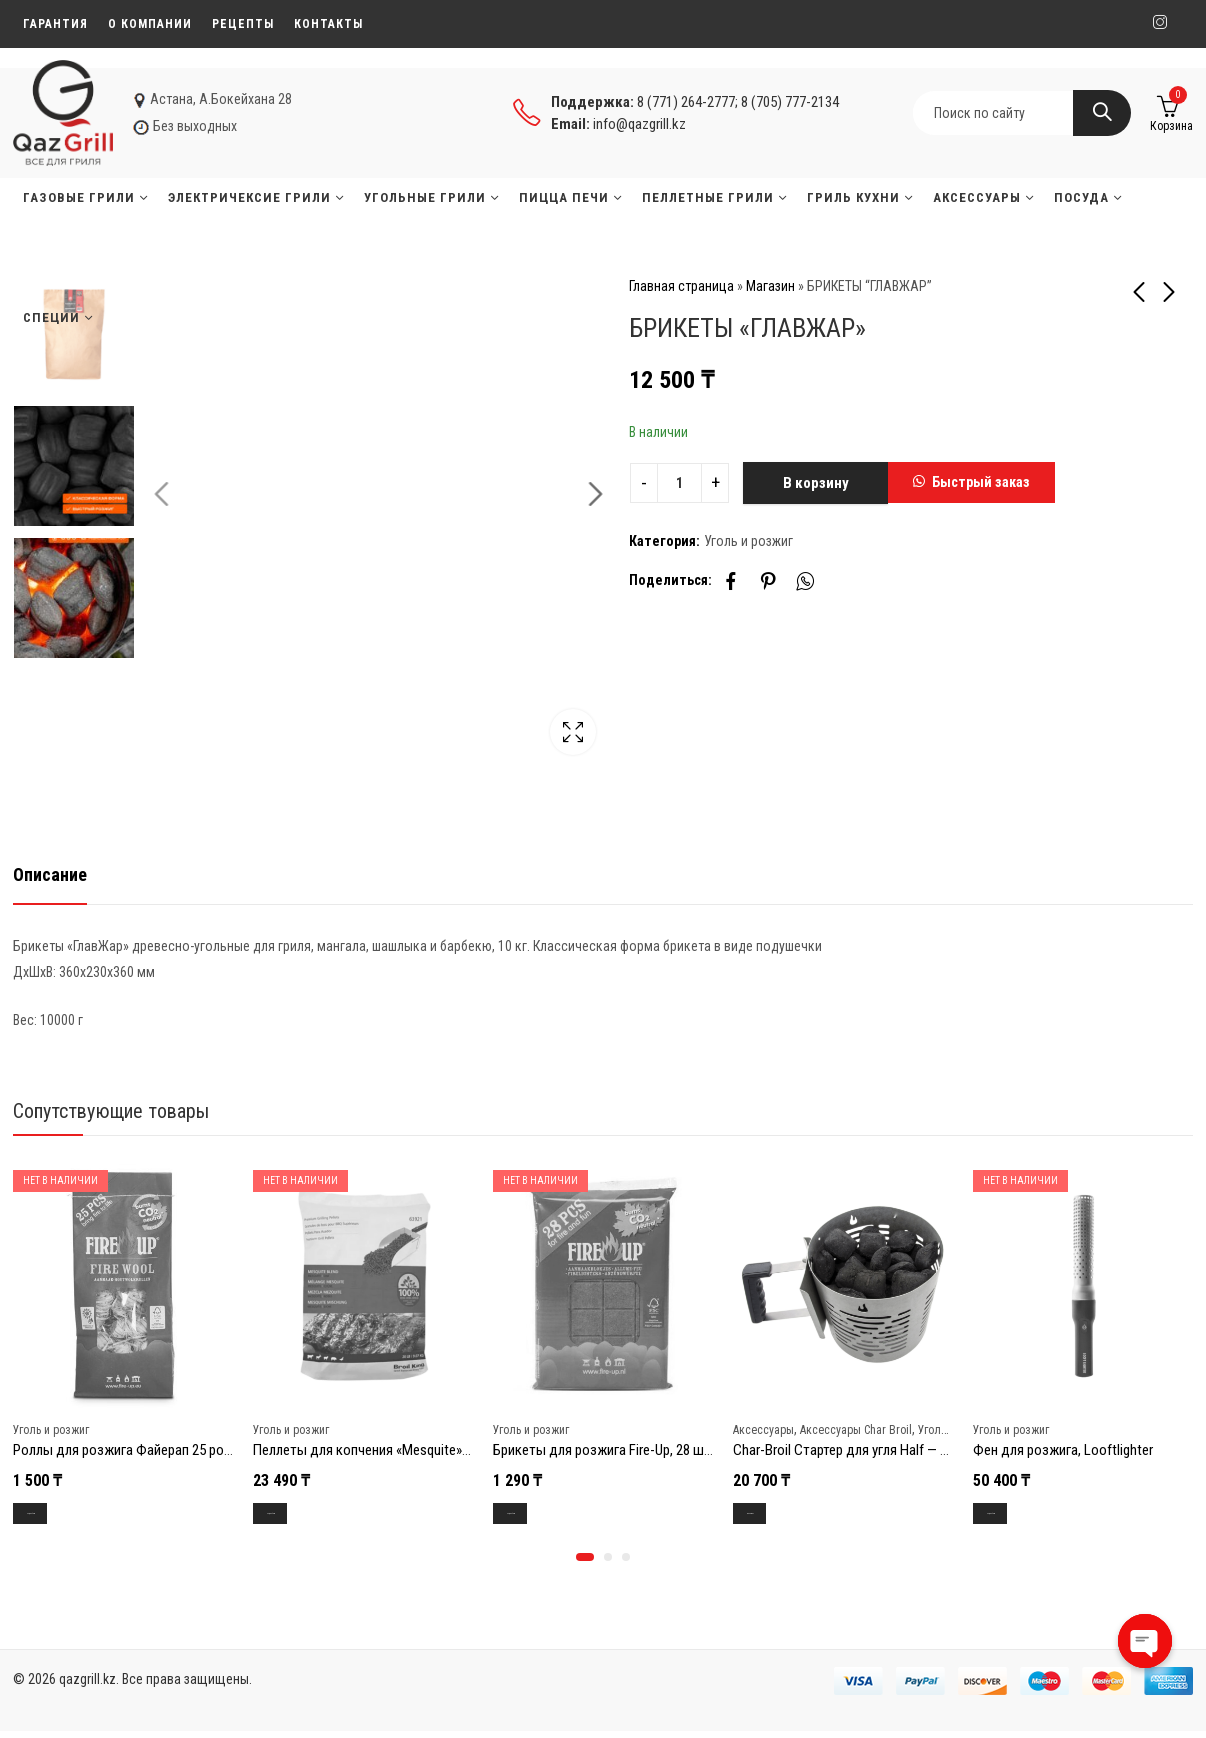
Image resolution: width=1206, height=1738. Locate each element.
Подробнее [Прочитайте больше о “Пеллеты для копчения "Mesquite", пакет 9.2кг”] (294, 1514)
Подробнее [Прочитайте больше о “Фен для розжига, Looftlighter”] (1014, 1514)
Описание (50, 874)
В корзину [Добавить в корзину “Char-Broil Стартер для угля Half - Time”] (770, 1514)
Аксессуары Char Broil (856, 1429)
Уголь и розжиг (748, 541)
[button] (971, 483)
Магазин (770, 286)
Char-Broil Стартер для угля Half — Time (850, 1450)
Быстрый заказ (981, 482)
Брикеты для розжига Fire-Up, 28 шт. (603, 1450)
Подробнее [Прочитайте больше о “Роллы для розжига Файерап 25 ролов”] (54, 1514)
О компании (150, 24)
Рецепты (243, 24)
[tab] (50, 875)
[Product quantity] (679, 483)
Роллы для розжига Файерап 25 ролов (129, 1450)
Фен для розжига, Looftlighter (1063, 1450)
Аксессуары (763, 1429)
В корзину (816, 483)
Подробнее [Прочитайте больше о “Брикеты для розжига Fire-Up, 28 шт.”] (534, 1514)
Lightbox (558, 734)
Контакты (328, 24)
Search (1102, 113)
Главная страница (681, 286)
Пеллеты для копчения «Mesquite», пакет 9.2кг (394, 1450)
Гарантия (55, 24)
